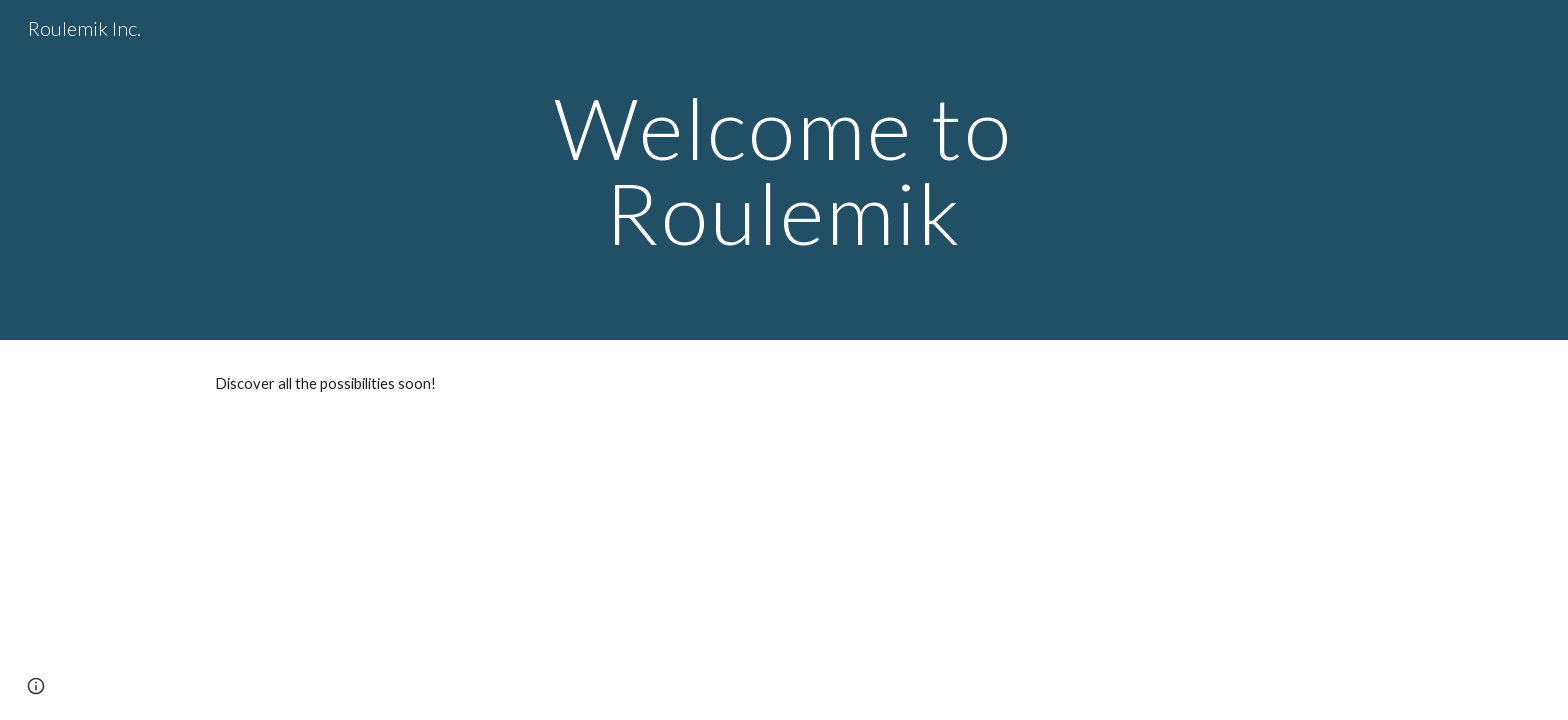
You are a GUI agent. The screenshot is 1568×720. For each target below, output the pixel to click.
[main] (784, 170)
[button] (36, 686)
